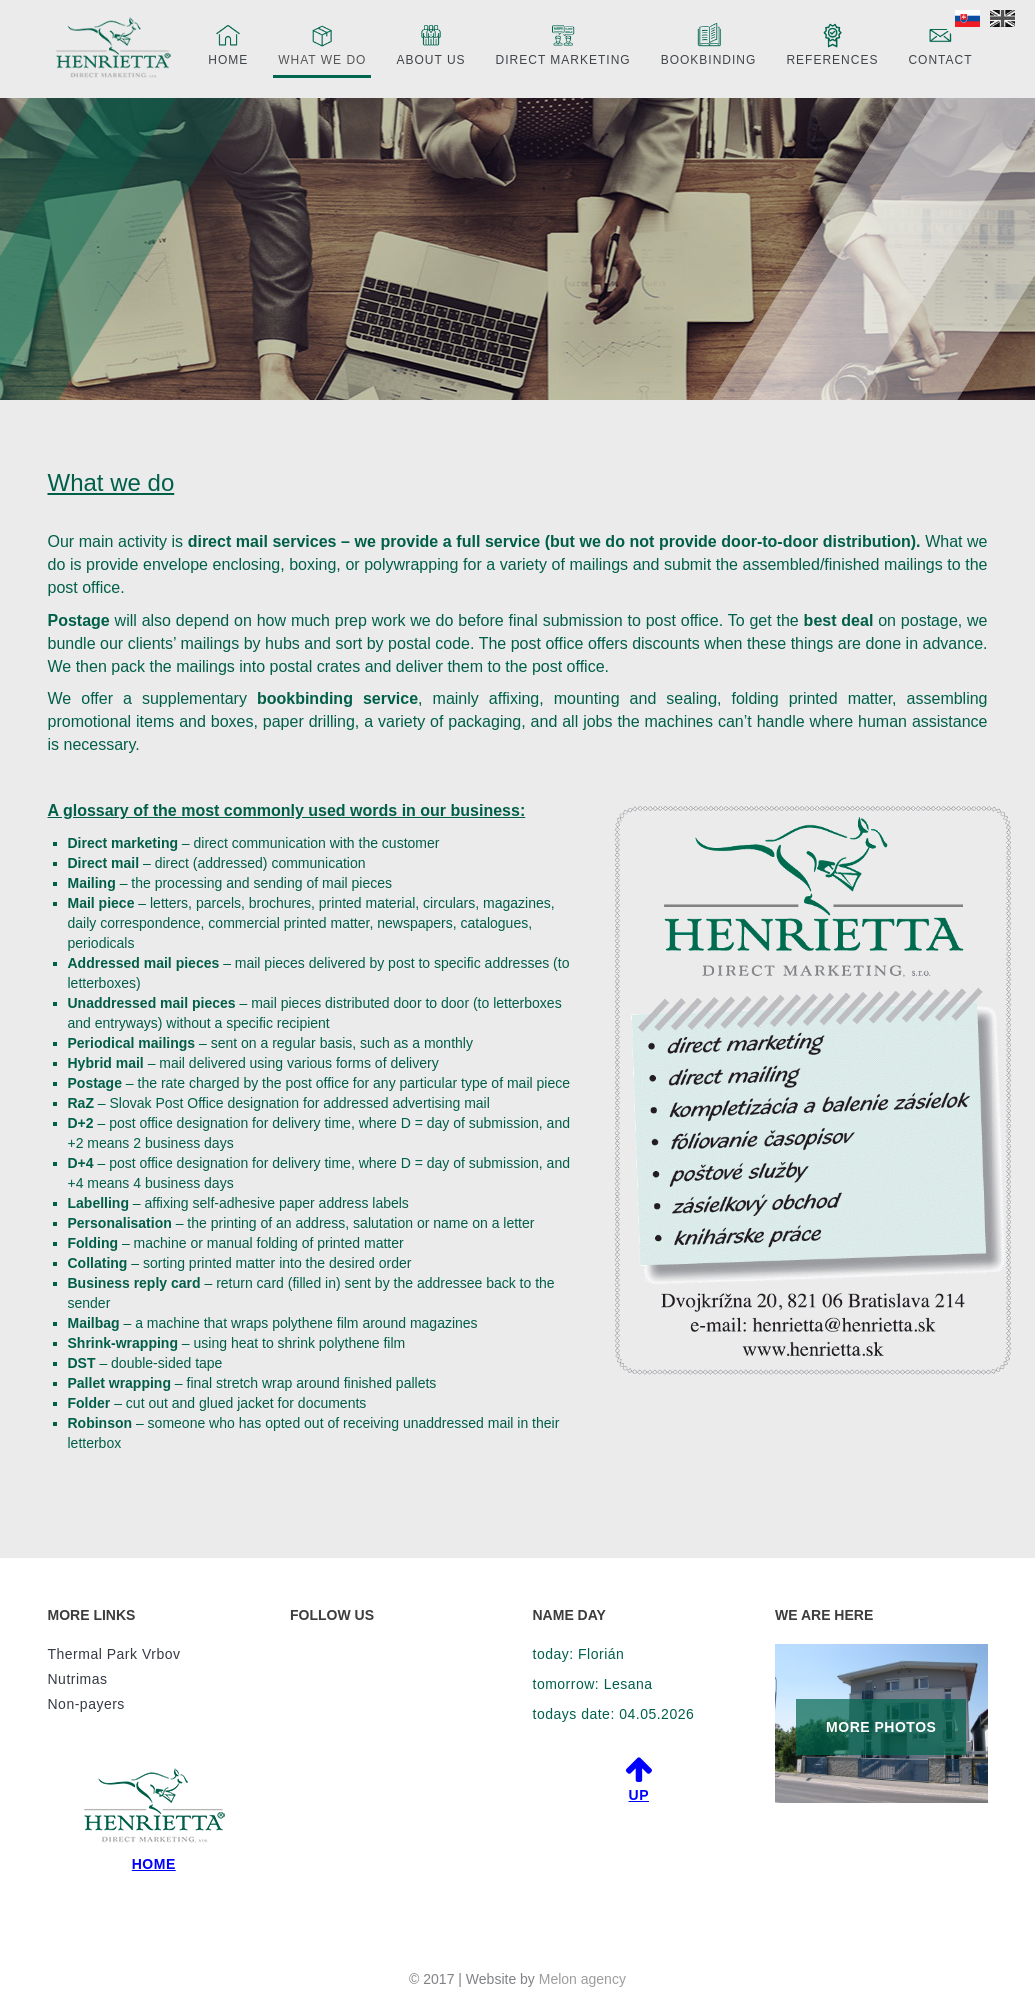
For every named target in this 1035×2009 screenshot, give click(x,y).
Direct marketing (563, 43)
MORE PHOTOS (881, 1727)
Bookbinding (709, 43)
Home (228, 43)
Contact (940, 43)
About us (430, 43)
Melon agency (582, 1979)
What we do (322, 43)
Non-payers (86, 1704)
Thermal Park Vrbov (114, 1654)
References (832, 43)
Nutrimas (78, 1679)
